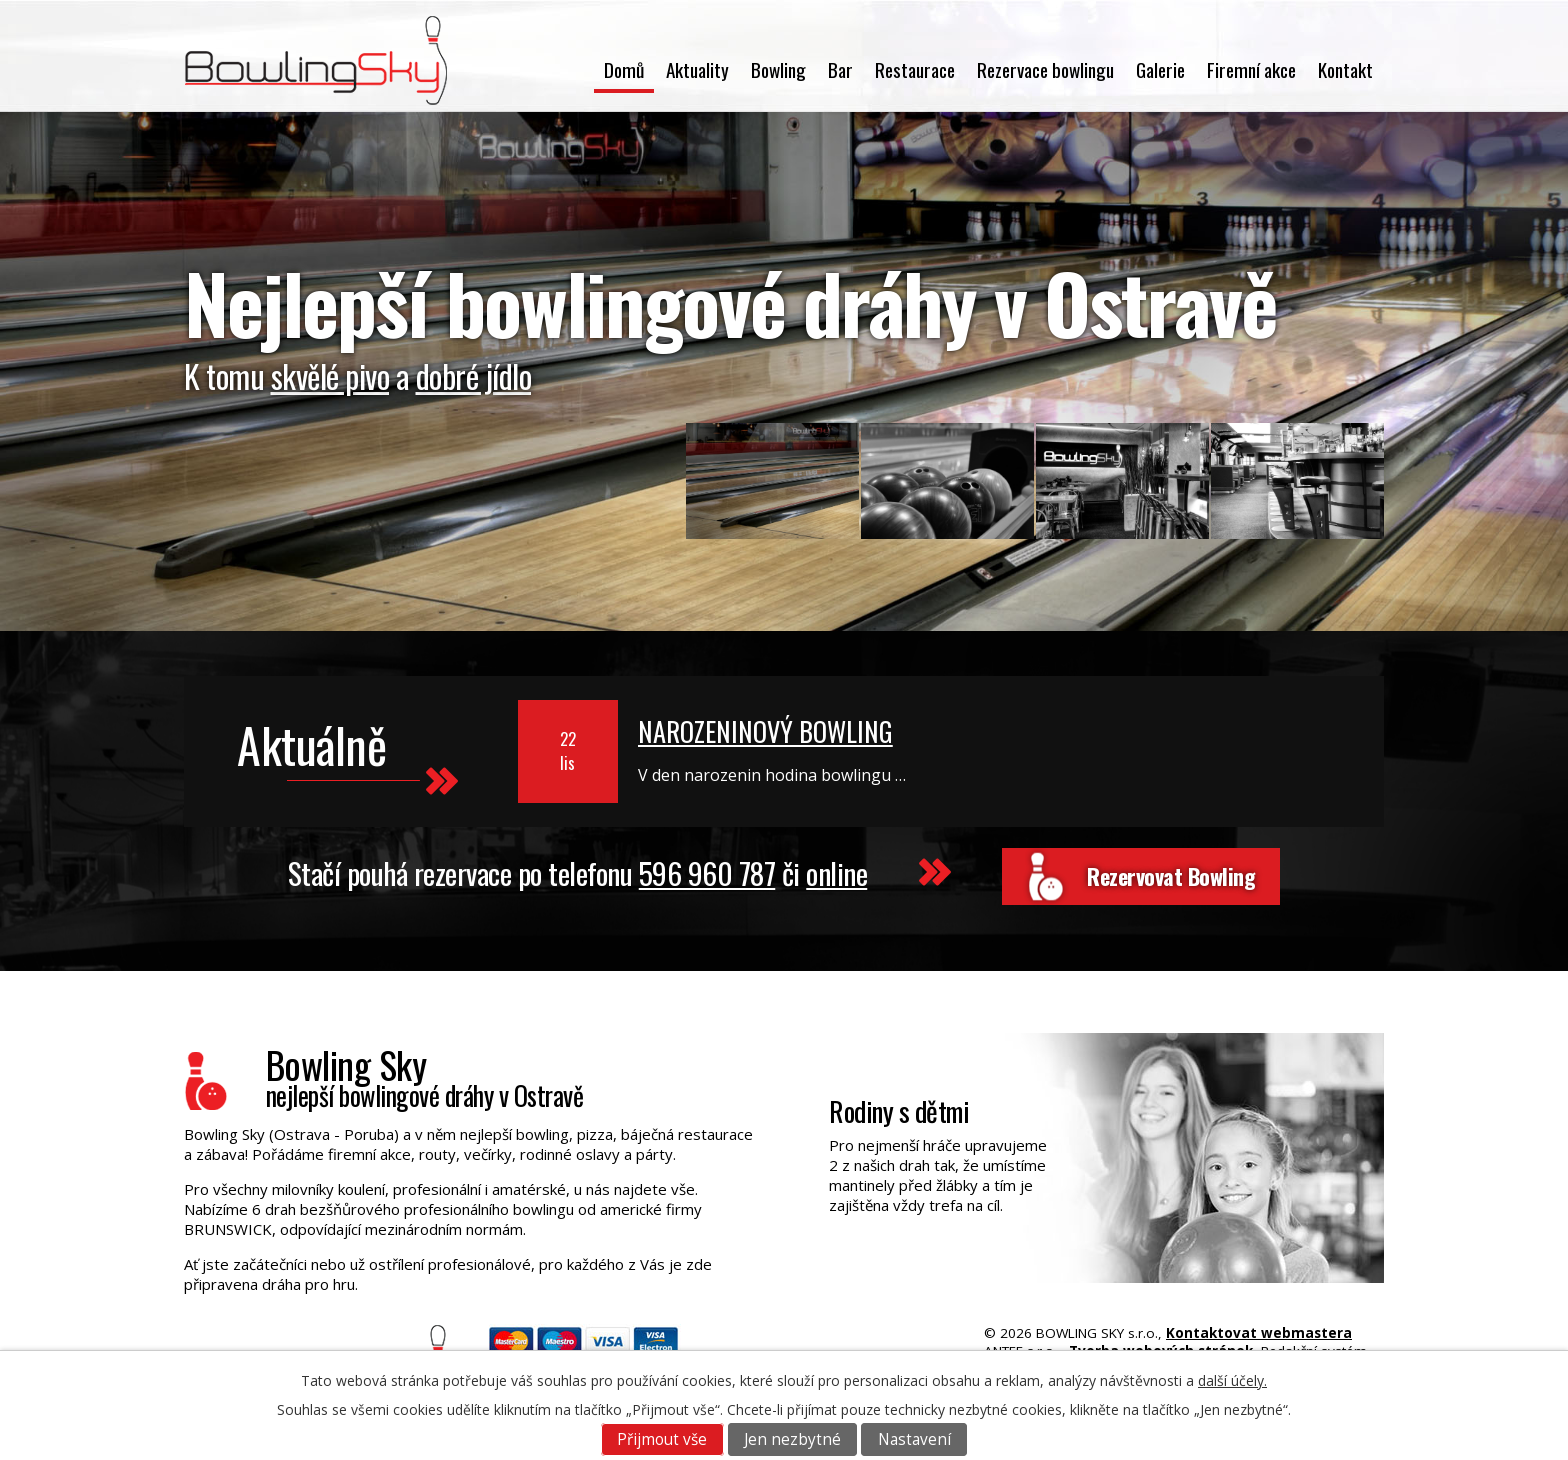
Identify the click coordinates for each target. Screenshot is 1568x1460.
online (830, 869)
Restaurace (915, 69)
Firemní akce (1251, 69)
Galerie (1160, 69)
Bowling (778, 69)
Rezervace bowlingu (1045, 69)
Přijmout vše (662, 1439)
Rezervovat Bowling (1171, 871)
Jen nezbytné (792, 1439)
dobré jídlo (474, 375)
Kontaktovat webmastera (1259, 1324)
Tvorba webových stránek (1161, 1342)
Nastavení (914, 1439)
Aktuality (697, 69)
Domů (624, 69)
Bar (840, 69)
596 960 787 (700, 869)
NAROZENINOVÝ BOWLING (765, 731)
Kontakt (1345, 69)
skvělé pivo (330, 375)
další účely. (1232, 1380)
